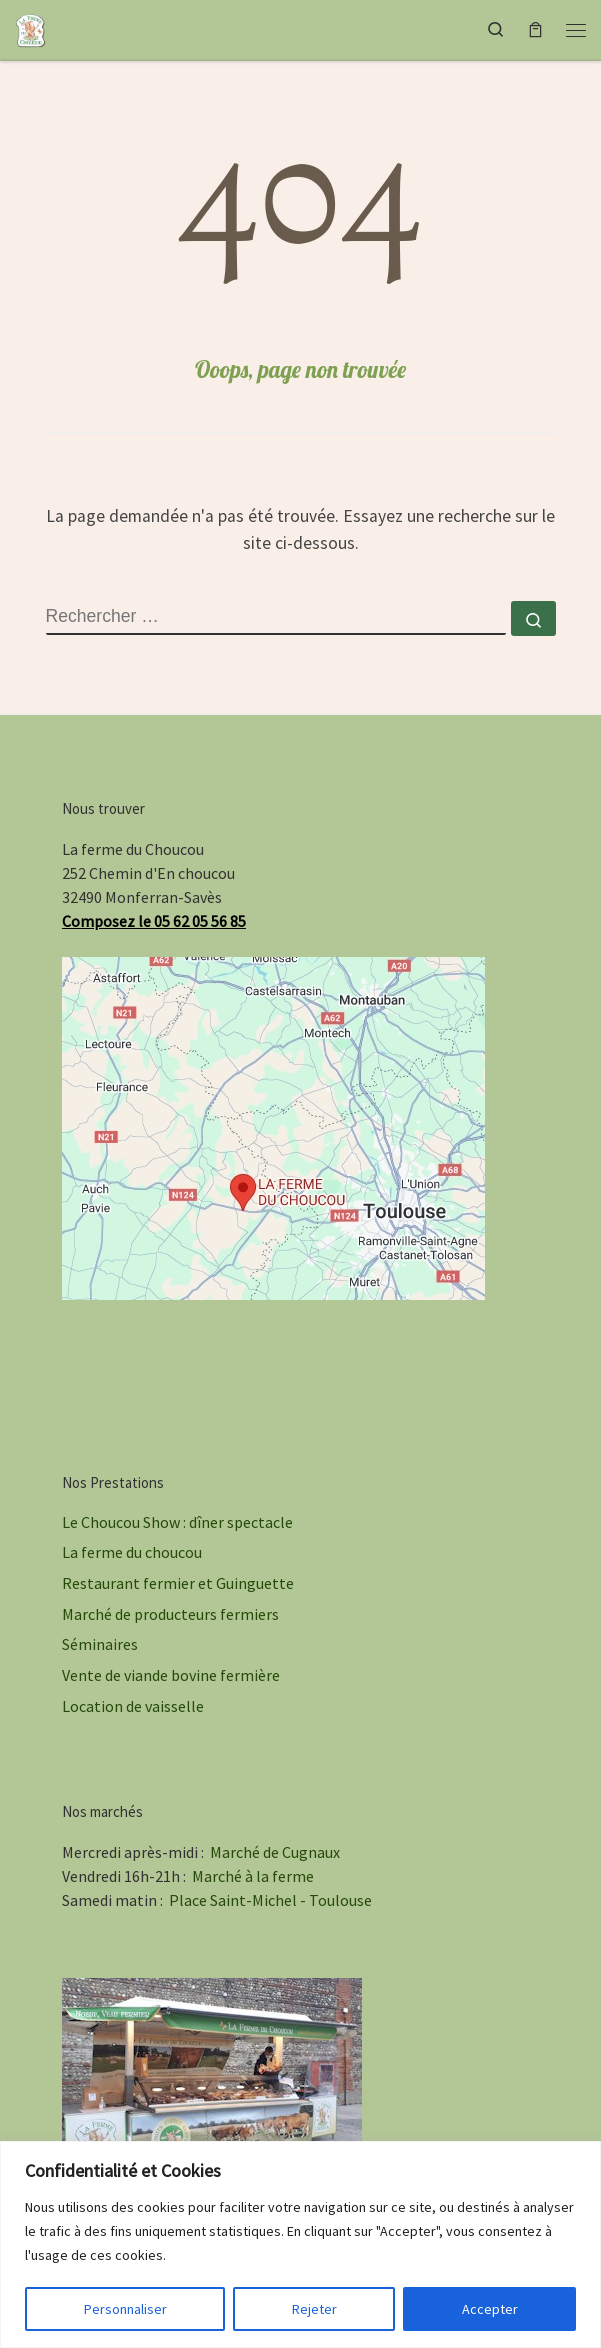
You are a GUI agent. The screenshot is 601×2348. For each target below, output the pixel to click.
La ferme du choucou (132, 1552)
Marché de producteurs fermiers (170, 1614)
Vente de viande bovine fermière (171, 1675)
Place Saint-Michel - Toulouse (270, 1900)
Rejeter (314, 2309)
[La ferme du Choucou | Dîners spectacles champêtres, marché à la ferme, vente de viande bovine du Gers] (31, 27)
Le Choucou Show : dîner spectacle (177, 1522)
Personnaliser (125, 2309)
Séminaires (100, 1644)
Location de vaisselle (133, 1706)
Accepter (490, 2309)
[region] (300, 2244)
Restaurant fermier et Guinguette (178, 1583)
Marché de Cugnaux (275, 1852)
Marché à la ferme (253, 1876)
